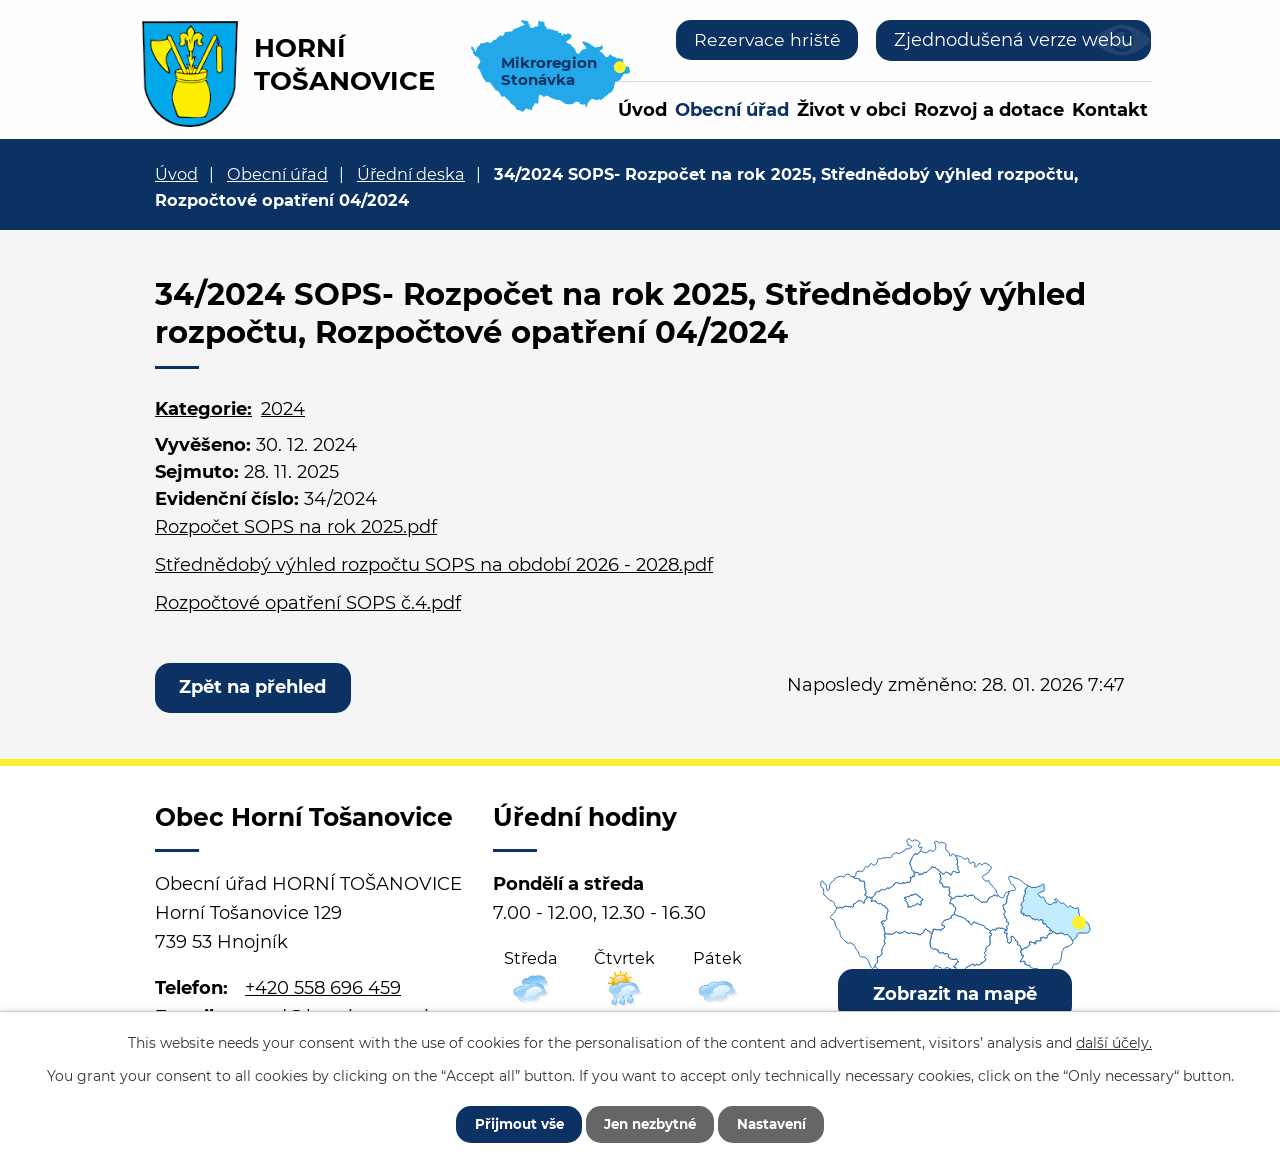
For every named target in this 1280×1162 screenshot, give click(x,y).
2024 (283, 409)
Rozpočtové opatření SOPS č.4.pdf (308, 603)
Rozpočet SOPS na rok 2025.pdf (296, 527)
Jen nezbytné (649, 1122)
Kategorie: (203, 409)
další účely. (1114, 1040)
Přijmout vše (507, 1122)
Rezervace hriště (765, 40)
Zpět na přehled (255, 688)
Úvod (642, 110)
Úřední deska (411, 174)
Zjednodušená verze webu (1013, 40)
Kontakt (1110, 110)
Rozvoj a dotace (989, 110)
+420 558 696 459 (323, 991)
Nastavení (782, 1122)
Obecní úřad (732, 110)
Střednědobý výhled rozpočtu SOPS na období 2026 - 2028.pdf (434, 565)
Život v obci (851, 110)
